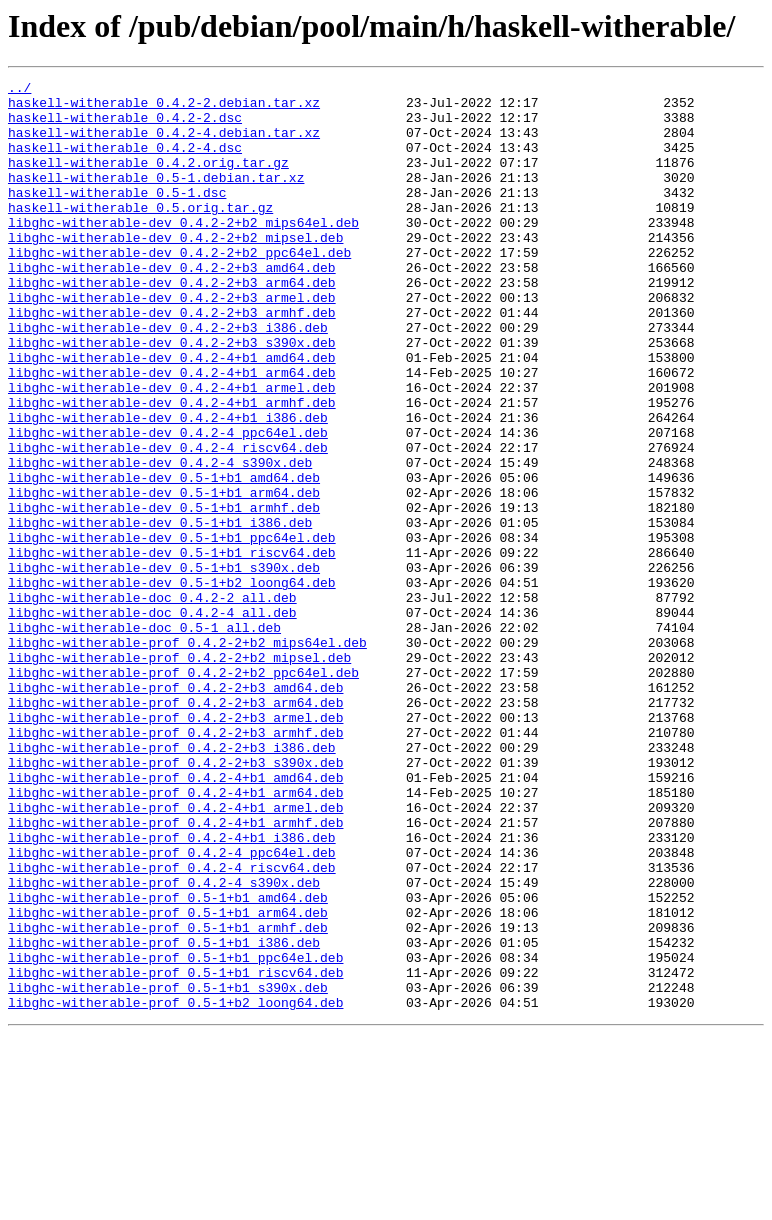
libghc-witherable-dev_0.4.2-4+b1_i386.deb (168, 486)
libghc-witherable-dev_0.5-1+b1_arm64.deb (164, 576)
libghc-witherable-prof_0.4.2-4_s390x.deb (164, 1044)
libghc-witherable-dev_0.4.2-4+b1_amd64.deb (172, 414)
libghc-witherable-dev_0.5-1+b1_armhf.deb (164, 594)
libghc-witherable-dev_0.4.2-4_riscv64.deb (168, 522)
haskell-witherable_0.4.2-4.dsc (125, 162)
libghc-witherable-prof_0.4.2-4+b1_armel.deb (175, 954)
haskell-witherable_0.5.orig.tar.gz (140, 234)
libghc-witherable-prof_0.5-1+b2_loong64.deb (175, 1188)
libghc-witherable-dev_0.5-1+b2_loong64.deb (172, 684)
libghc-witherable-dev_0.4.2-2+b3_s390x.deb (172, 396)
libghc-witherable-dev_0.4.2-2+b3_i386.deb (168, 378)
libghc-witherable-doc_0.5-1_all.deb (144, 738)
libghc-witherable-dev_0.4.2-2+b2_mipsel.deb (175, 270)
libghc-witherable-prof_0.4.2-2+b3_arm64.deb (175, 828)
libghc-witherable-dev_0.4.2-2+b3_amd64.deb (172, 306)
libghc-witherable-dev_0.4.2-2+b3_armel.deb (172, 342)
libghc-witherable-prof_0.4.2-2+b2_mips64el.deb (187, 756)
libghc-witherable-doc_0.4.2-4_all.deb (152, 720)
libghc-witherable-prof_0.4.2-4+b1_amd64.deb (175, 918)
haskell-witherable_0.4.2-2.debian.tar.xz (164, 108)
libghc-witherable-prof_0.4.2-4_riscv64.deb (172, 1026)
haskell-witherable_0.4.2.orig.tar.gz (148, 180)
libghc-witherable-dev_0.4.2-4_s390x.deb (160, 540)
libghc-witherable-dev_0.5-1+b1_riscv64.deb (172, 648)
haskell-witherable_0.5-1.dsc (117, 216)
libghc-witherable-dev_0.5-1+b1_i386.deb (160, 612)
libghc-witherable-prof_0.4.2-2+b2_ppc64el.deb (183, 792)
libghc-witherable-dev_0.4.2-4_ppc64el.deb (168, 504)
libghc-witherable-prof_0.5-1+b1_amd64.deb (168, 1062)
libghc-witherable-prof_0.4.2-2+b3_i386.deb (172, 882)
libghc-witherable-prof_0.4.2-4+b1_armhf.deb (175, 972)
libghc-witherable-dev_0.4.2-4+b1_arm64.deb (172, 432)
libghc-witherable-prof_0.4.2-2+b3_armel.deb (175, 846)
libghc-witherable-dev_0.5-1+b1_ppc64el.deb (172, 630)
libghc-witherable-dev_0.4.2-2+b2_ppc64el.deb (179, 288)
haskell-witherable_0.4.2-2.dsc (125, 126)
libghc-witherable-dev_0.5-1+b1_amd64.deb (164, 558)
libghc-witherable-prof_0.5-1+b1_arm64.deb (168, 1080)
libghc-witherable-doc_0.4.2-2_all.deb (152, 702)
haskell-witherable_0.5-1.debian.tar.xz (156, 198)
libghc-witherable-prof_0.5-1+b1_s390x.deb (168, 1170)
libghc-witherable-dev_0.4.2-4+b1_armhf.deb (172, 468)
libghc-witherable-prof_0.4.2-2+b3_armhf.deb (175, 864)
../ (19, 90)
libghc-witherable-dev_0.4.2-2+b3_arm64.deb (172, 324)
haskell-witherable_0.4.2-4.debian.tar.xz (164, 144)
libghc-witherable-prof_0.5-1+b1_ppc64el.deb (175, 1134)
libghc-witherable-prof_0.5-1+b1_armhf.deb (168, 1098)
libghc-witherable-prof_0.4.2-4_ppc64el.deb (172, 1008)
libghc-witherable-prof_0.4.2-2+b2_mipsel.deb (179, 774)
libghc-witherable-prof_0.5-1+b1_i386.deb (164, 1116)
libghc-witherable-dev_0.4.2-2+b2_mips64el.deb (183, 252)
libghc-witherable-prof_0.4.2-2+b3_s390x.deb (175, 900)
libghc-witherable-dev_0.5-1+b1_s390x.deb (164, 666)
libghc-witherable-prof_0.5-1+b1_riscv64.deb (175, 1152)
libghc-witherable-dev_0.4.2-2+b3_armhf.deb (172, 360)
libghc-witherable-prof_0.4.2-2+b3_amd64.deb (175, 810)
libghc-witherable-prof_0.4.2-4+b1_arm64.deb (175, 936)
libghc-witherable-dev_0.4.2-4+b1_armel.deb (172, 450)
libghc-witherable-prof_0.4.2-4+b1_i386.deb (172, 990)
